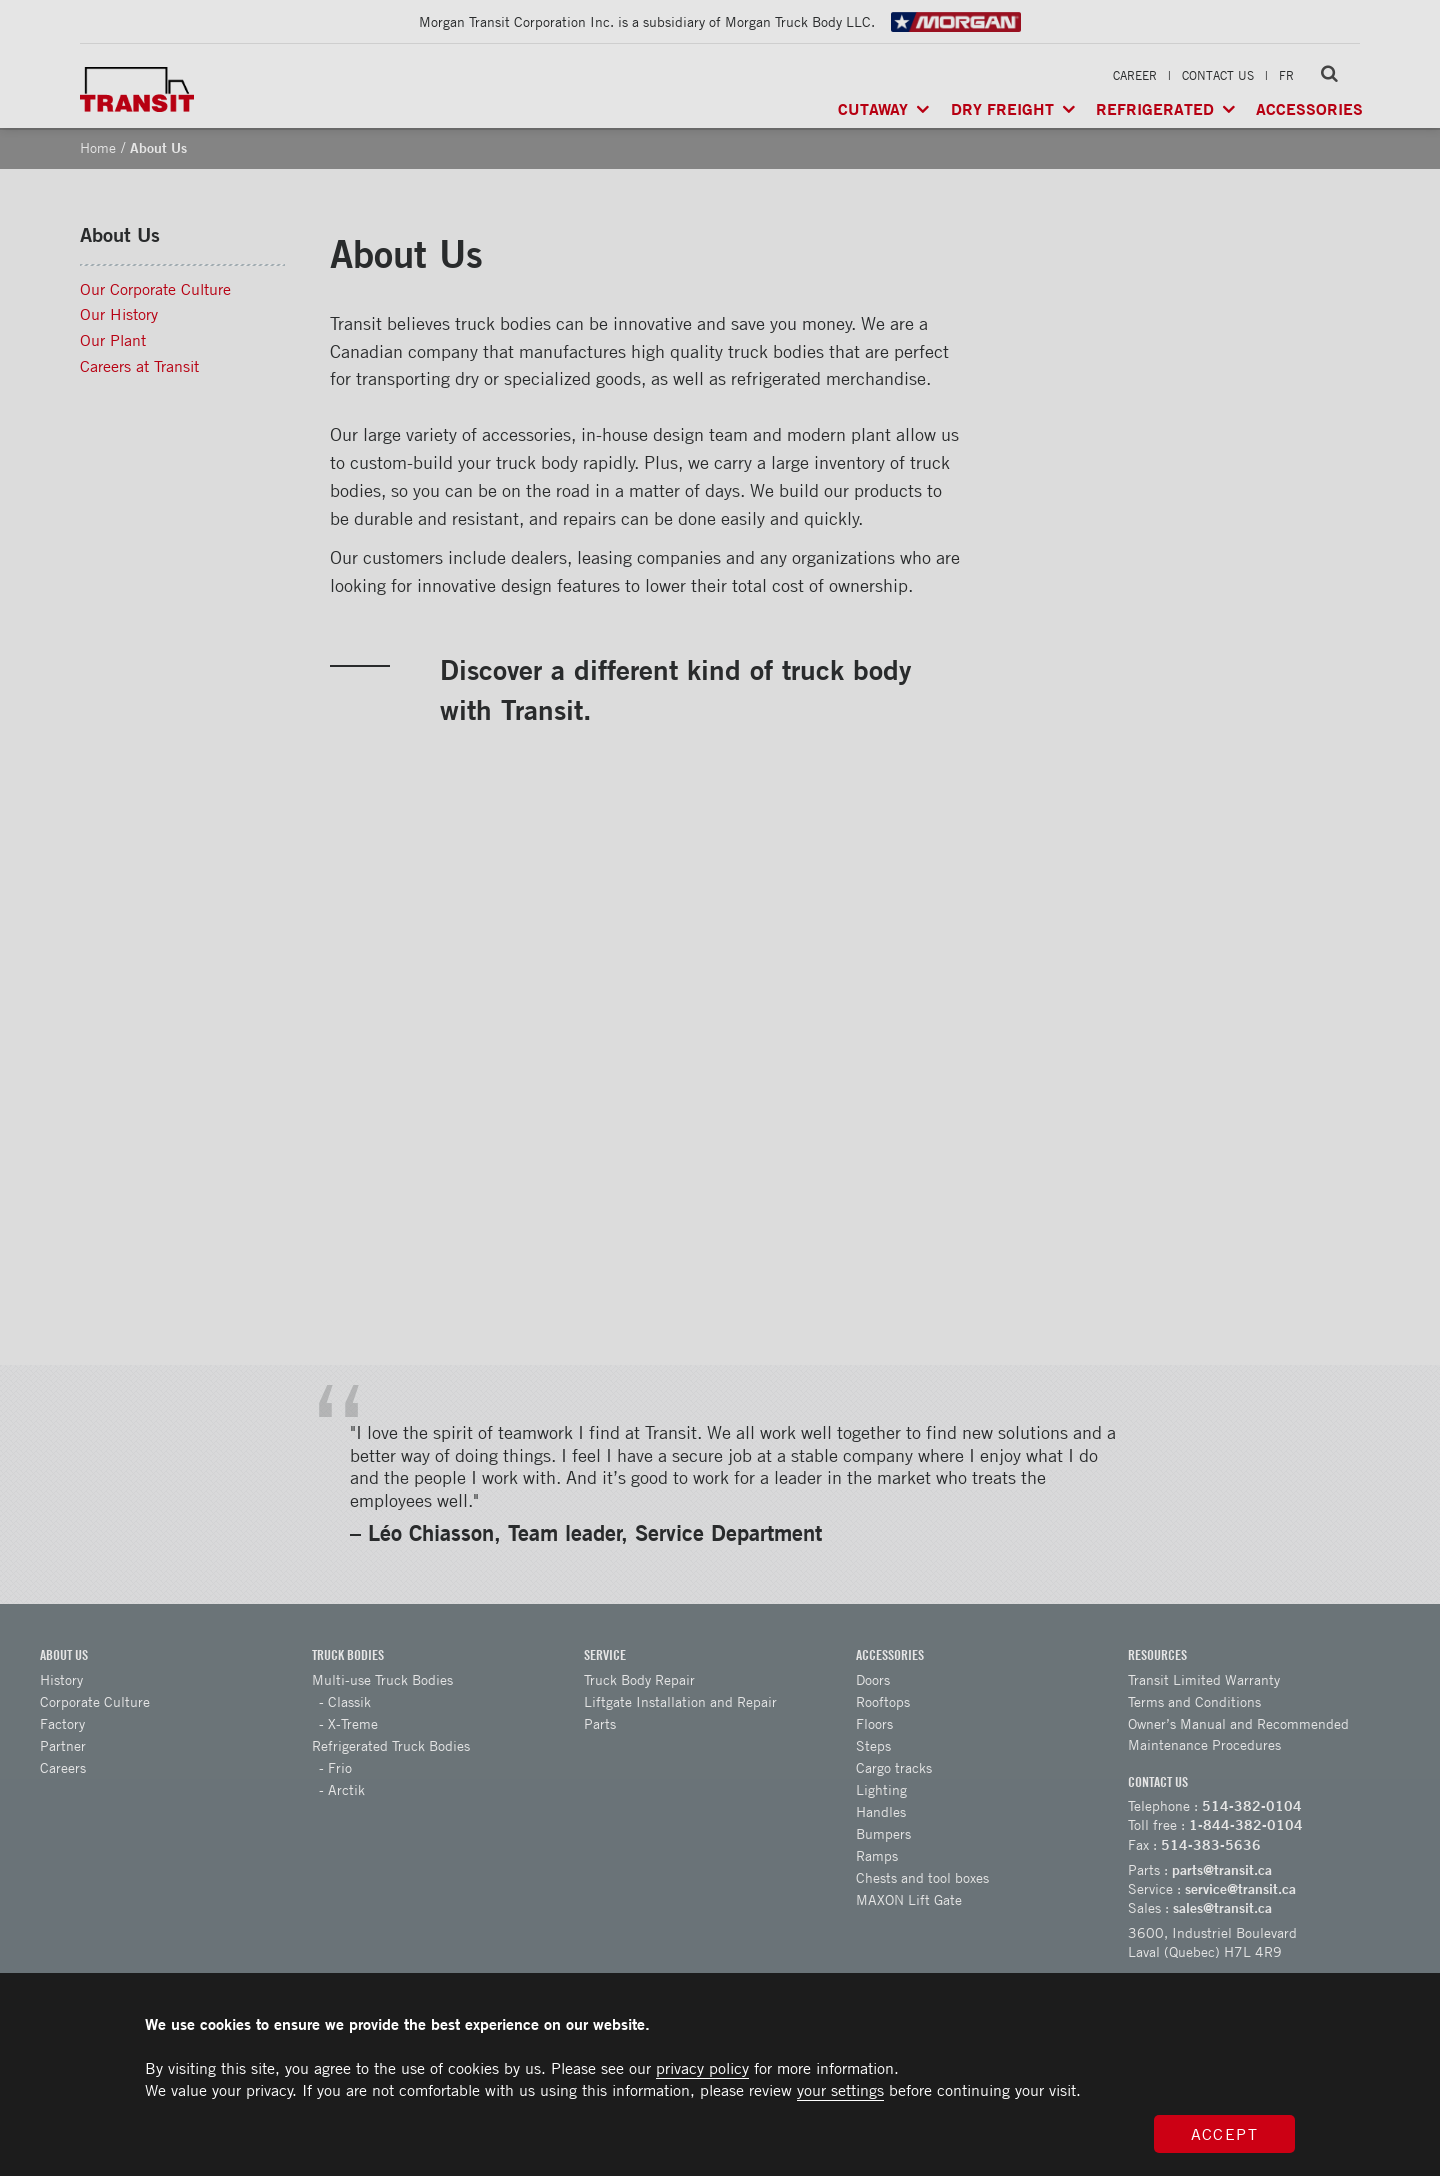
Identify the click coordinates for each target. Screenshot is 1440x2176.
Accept (1225, 2134)
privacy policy (702, 2068)
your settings (840, 2090)
